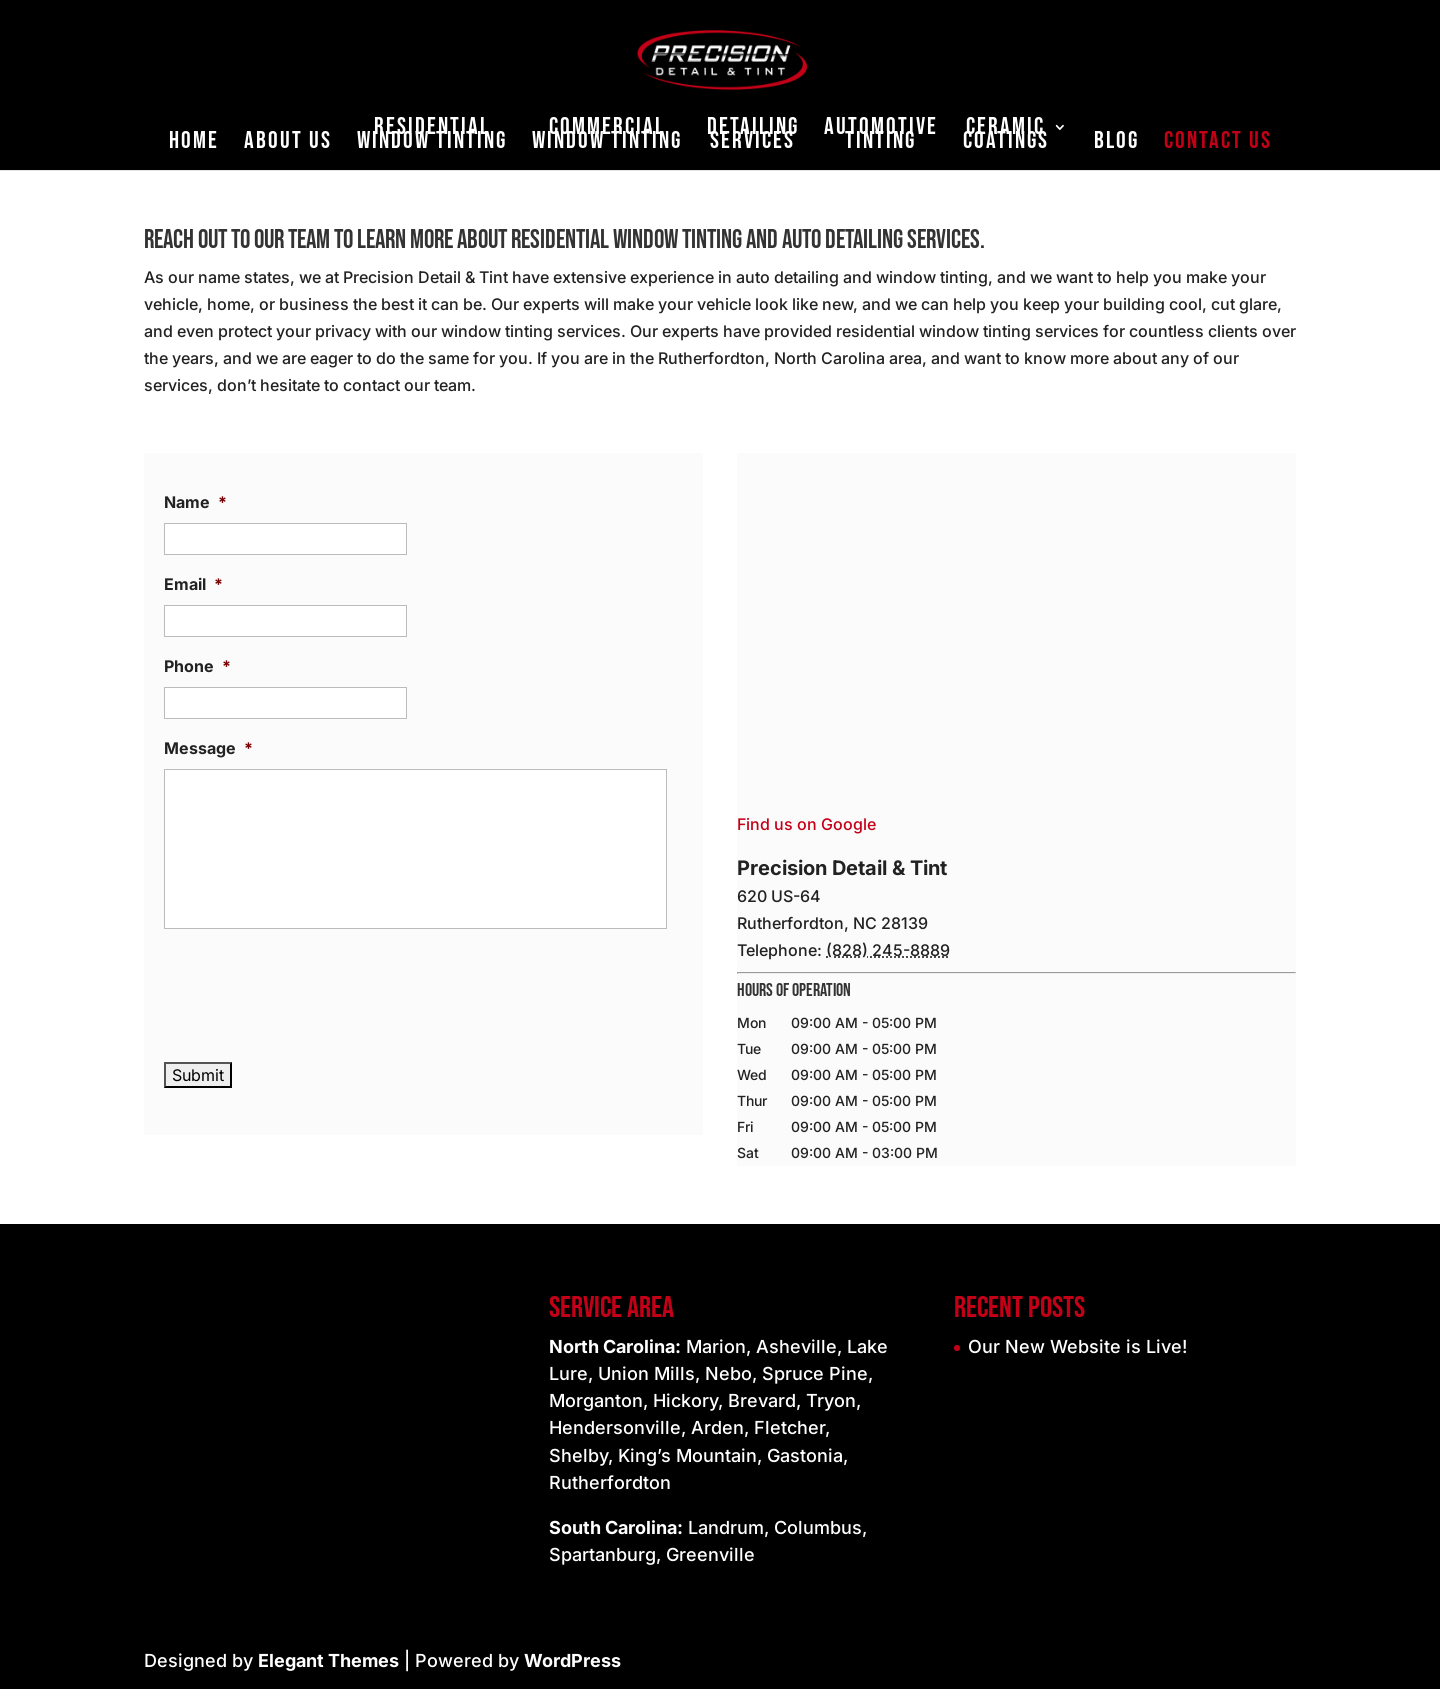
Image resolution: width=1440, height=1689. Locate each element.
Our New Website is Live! (1077, 1346)
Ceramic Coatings (1006, 137)
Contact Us (1218, 144)
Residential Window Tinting (432, 137)
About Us (288, 144)
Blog (1116, 144)
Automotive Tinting (881, 137)
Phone (197, 666)
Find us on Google (806, 824)
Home (194, 144)
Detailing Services (753, 137)
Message (208, 748)
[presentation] (316, 991)
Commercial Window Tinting (607, 137)
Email (193, 584)
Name (195, 502)
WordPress (572, 1660)
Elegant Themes (328, 1660)
